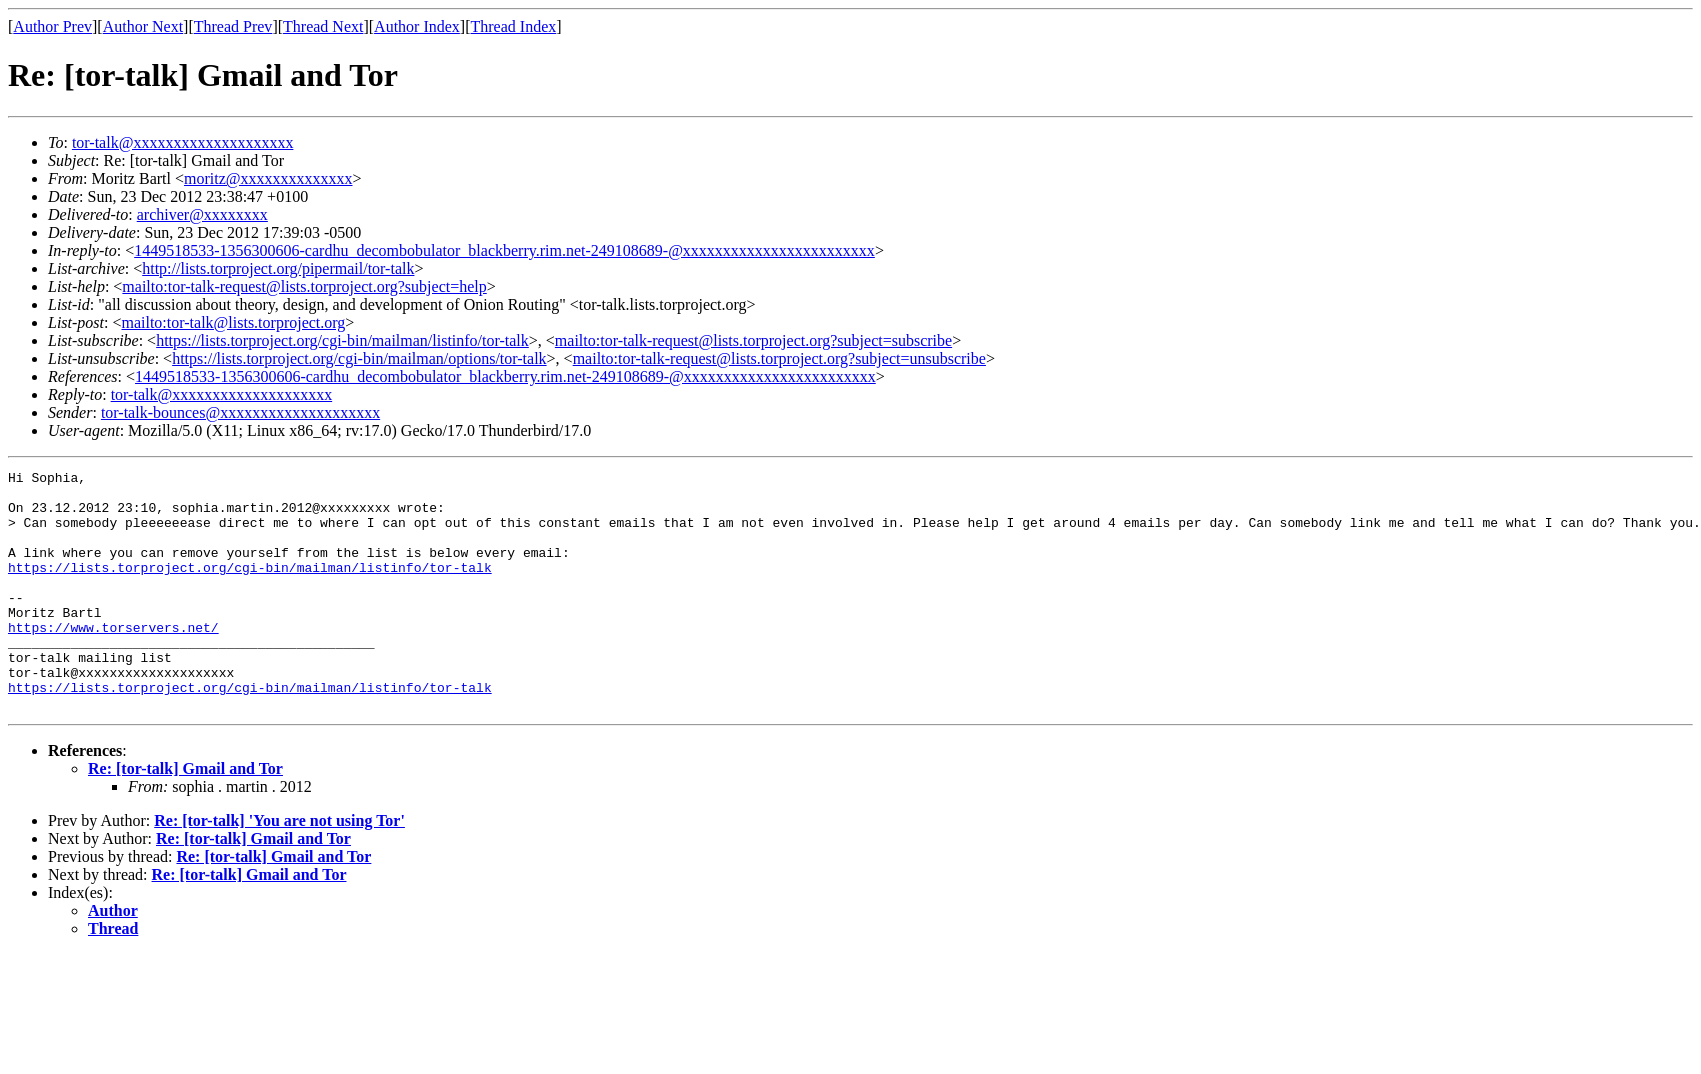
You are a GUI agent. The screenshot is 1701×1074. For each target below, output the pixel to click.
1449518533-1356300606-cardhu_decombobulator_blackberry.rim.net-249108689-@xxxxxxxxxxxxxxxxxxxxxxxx (504, 250)
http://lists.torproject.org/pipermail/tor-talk (278, 268)
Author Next (143, 26)
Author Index (417, 26)
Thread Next (323, 26)
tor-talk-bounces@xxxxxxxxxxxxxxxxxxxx (240, 412)
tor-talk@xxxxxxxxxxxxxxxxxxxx (183, 142)
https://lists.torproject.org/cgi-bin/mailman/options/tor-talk (359, 358)
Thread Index (514, 26)
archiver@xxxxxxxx (202, 214)
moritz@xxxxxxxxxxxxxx (268, 178)
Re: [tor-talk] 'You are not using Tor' (279, 868)
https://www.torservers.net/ (113, 660)
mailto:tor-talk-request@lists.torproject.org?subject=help (304, 286)
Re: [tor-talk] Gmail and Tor (185, 816)
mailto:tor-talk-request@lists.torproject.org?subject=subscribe (753, 340)
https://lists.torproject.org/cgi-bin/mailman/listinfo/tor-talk (342, 340)
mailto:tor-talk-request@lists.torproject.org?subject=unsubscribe (779, 358)
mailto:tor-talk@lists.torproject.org (233, 322)
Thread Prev (233, 26)
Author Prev (52, 26)
